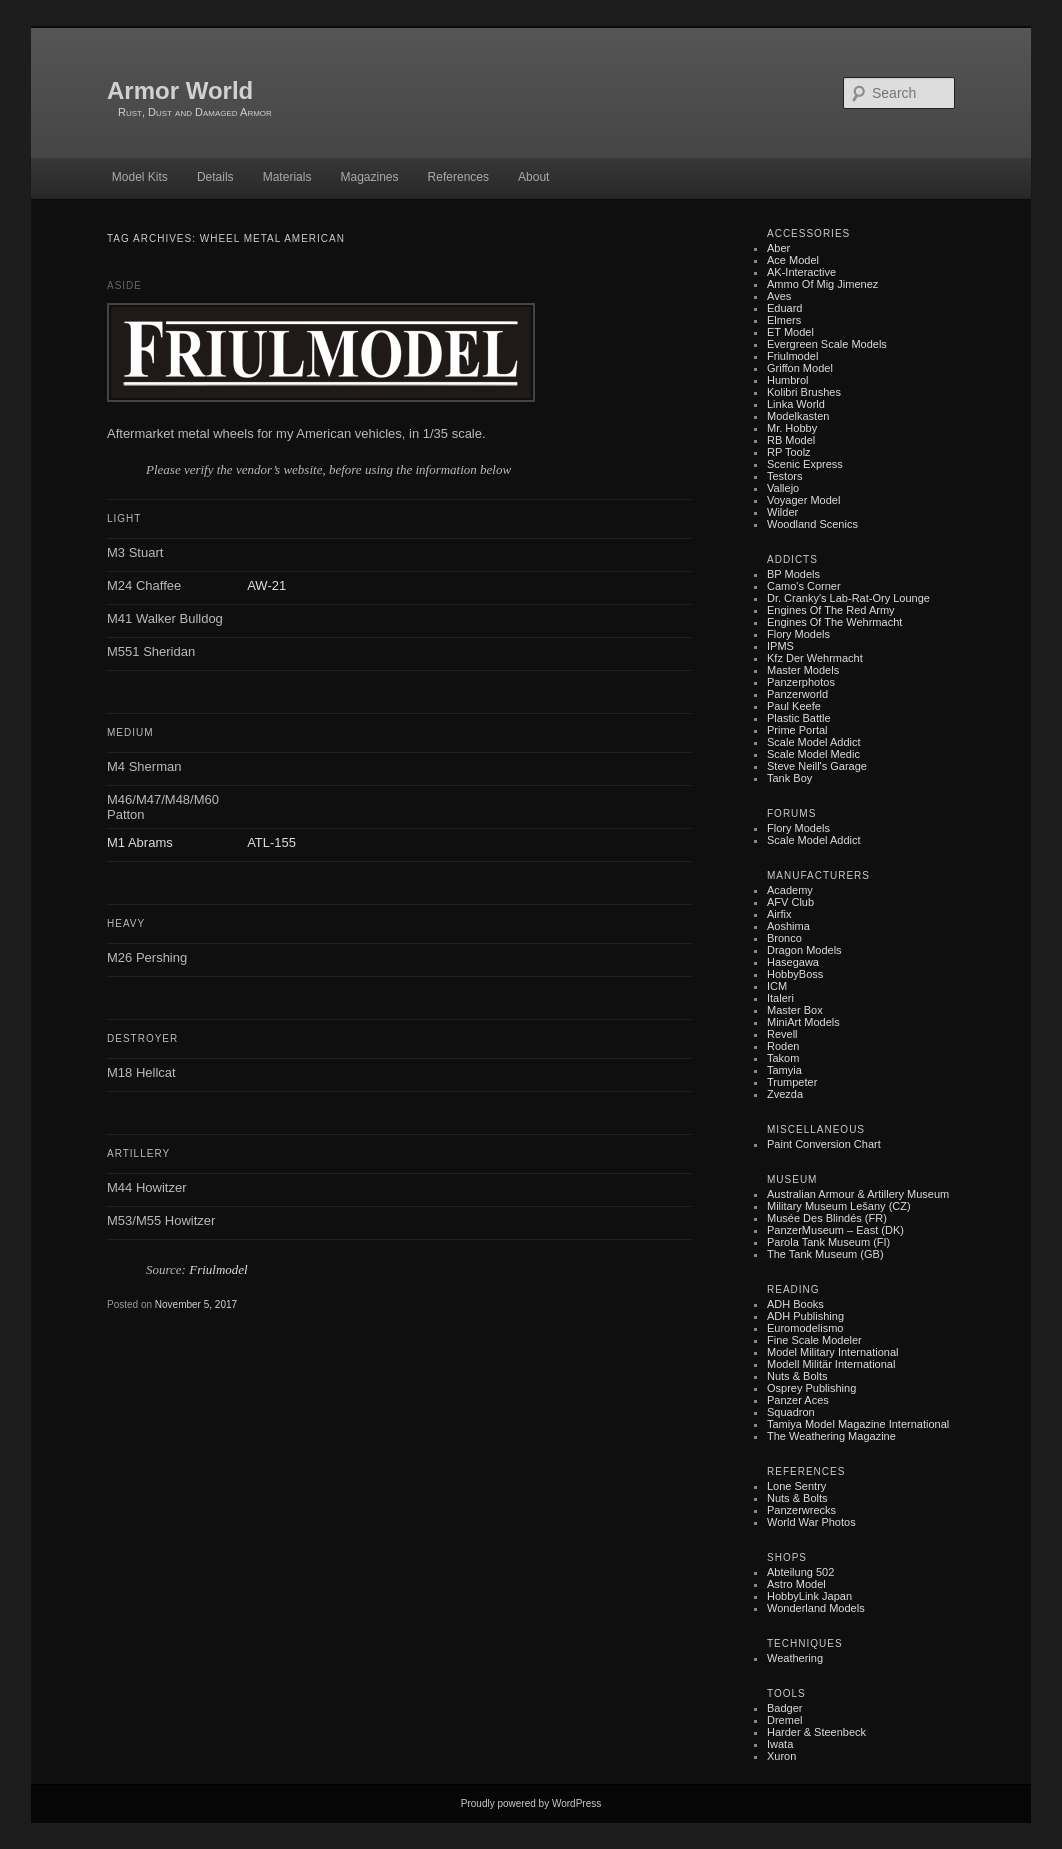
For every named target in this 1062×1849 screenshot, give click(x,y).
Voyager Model (803, 500)
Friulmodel (218, 1269)
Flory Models (798, 634)
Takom (783, 1058)
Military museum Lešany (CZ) (839, 1206)
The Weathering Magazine (831, 1436)
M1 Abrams (140, 842)
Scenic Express (805, 464)
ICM (777, 986)
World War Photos (811, 1522)
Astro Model (796, 1584)
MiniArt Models (803, 1022)
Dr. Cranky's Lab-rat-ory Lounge (848, 598)
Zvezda (785, 1094)
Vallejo (783, 488)
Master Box (795, 1010)
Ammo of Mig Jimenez (822, 284)
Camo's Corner (804, 586)
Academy (790, 890)
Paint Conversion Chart (824, 1144)
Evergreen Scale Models (827, 344)
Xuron (781, 1756)
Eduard (784, 308)
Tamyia (784, 1070)
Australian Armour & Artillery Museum (858, 1194)
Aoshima (788, 926)
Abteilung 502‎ (800, 1572)
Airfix (779, 914)
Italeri (780, 998)
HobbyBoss (795, 974)
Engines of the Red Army (831, 610)
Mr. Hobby (792, 428)
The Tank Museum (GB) (825, 1254)
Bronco (784, 938)
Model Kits (140, 177)
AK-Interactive (801, 272)
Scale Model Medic (813, 754)
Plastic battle (799, 718)
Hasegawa (793, 962)
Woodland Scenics (812, 524)
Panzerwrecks (801, 1510)
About (533, 177)
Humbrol (788, 380)
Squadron (791, 1412)
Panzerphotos (801, 682)
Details (215, 177)
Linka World (796, 404)
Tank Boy (789, 778)
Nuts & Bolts (797, 1376)
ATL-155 (271, 842)
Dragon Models (804, 950)
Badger (784, 1708)
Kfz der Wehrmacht (815, 658)
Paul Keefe (794, 706)
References (458, 177)
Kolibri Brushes (804, 392)
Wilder (782, 512)
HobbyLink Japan (809, 1596)
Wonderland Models (816, 1608)
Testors (784, 476)
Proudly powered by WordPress (531, 1803)
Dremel (784, 1720)
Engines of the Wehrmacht (834, 622)
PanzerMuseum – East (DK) (835, 1230)
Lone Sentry (796, 1486)
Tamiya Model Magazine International (858, 1424)
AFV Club (790, 902)
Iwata (780, 1744)
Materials (287, 177)
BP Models (793, 574)
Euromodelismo (805, 1328)
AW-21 (266, 585)
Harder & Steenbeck (816, 1732)
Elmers (784, 320)
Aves (779, 296)
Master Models (803, 670)
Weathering (795, 1658)
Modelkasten (798, 416)
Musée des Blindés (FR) (827, 1218)
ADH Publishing (805, 1316)
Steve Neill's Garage (817, 766)
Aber (778, 248)
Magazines (369, 177)
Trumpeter (792, 1082)
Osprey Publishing (811, 1388)
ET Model (790, 332)
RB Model (791, 440)
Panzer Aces (798, 1400)
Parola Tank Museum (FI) (828, 1242)
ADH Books (795, 1304)
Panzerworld (797, 694)
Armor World (180, 90)
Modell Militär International (831, 1364)
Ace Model (793, 260)
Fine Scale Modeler (814, 1340)
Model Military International (832, 1352)
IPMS (780, 646)
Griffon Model (800, 368)
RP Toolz (789, 452)
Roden (783, 1046)
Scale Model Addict (814, 742)
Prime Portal (797, 730)
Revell (782, 1034)
